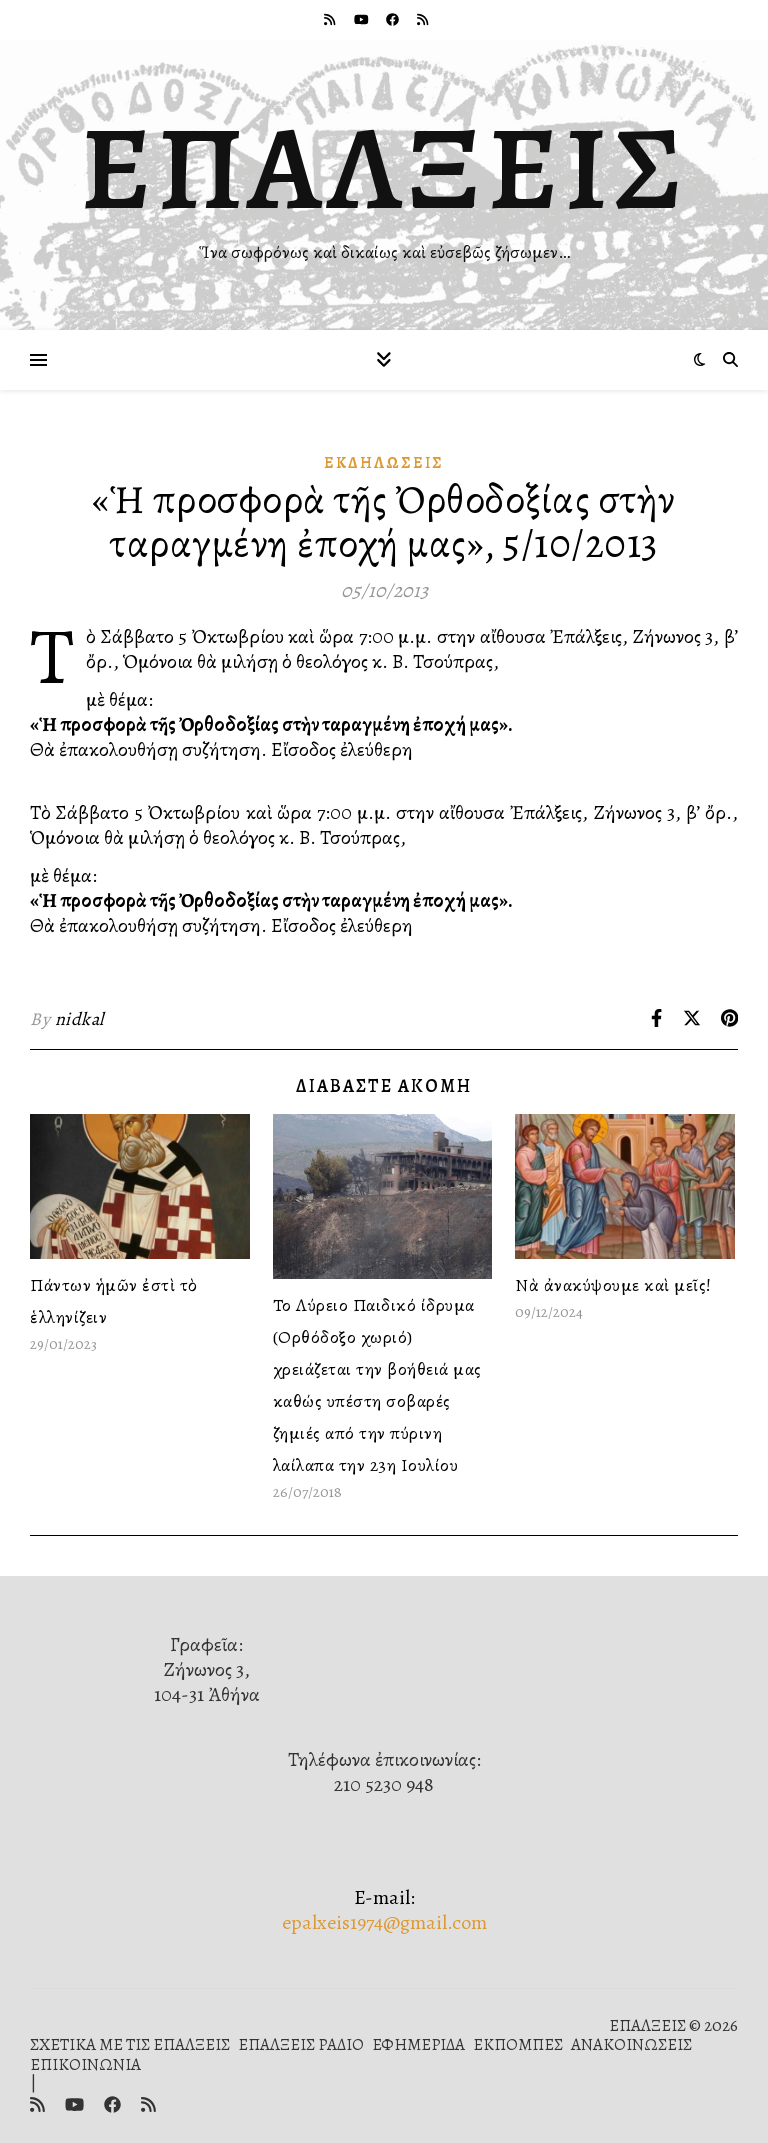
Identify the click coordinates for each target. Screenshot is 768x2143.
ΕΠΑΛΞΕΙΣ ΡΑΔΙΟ (301, 2044)
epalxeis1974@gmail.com (384, 1922)
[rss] (331, 19)
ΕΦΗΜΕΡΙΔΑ (418, 2044)
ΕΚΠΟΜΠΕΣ (518, 2044)
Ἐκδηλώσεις (384, 463)
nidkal (79, 1019)
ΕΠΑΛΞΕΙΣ (384, 168)
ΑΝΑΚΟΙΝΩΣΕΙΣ (631, 2044)
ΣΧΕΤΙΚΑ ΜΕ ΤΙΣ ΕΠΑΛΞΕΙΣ (130, 2044)
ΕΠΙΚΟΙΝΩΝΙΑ (85, 2064)
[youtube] (363, 19)
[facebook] (394, 19)
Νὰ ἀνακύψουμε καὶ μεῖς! (613, 1285)
